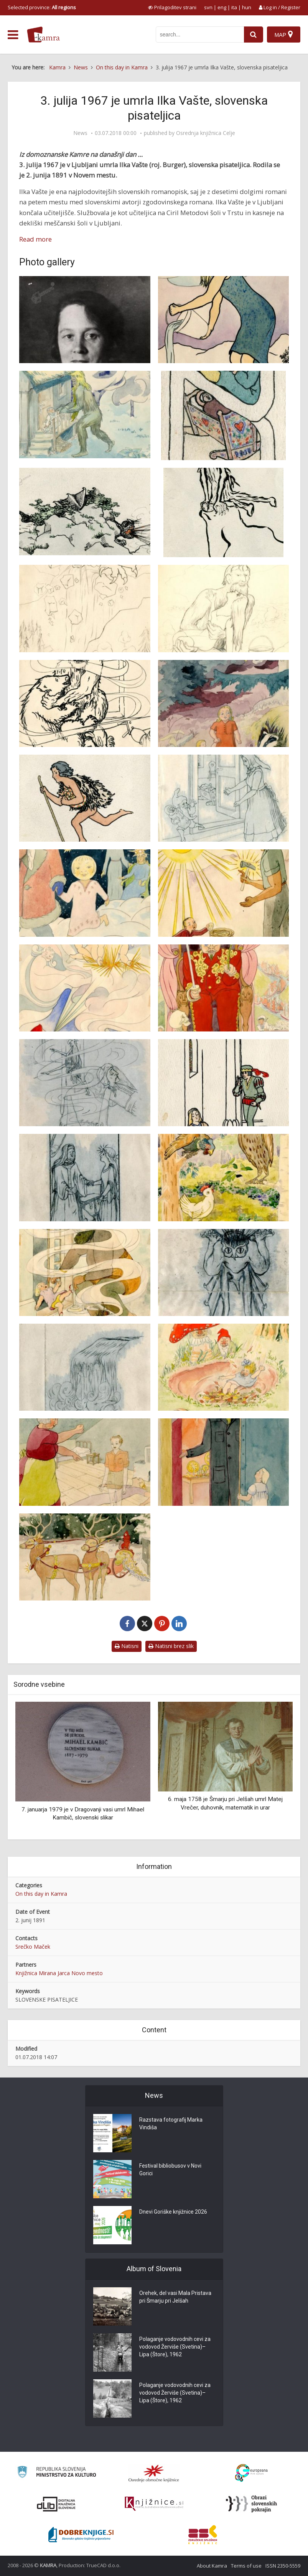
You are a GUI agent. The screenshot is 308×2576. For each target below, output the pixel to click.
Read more (35, 239)
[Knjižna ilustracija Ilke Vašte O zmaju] (223, 1272)
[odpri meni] (13, 35)
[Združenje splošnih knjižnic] (202, 2534)
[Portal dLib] (56, 2503)
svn (208, 7)
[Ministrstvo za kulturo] (56, 2473)
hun (246, 7)
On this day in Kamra (41, 1893)
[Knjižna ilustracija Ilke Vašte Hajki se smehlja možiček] (84, 892)
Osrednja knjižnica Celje (205, 133)
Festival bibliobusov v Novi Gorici (170, 2169)
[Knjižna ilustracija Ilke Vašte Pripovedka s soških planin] (84, 1367)
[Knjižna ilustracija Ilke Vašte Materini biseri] (223, 1082)
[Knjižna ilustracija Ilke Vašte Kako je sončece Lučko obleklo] (84, 987)
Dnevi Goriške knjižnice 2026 (173, 2212)
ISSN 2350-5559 (282, 2565)
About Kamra (212, 2565)
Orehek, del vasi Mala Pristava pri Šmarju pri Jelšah (175, 2297)
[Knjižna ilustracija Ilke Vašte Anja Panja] (223, 703)
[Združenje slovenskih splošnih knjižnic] (154, 2504)
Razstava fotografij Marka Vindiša (171, 2123)
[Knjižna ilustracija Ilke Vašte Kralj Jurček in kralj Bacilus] (223, 987)
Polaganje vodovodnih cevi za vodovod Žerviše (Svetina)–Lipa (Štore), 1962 (175, 2346)
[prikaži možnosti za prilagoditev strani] (172, 7)
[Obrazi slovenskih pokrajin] (251, 2503)
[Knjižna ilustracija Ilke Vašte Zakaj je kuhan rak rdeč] (84, 1557)
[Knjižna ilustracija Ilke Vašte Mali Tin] (84, 1082)
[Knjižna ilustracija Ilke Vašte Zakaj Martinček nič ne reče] (84, 1461)
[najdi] (253, 34)
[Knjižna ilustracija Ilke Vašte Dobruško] (223, 798)
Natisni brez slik (171, 1646)
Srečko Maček (32, 1946)
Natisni (126, 1646)
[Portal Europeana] (251, 2473)
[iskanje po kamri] (200, 34)
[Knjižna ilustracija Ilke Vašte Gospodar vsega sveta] (223, 892)
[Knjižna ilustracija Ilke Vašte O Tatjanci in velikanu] (84, 1272)
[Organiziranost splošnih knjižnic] (154, 2473)
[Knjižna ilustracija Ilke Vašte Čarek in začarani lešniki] (84, 798)
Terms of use (246, 2565)
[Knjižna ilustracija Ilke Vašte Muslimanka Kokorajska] (223, 1177)
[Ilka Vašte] (84, 319)
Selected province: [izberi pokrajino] (42, 7)
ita (234, 7)
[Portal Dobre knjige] (81, 2534)
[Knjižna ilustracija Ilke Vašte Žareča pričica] (223, 1461)
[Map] (283, 34)
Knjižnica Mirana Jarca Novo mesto (59, 1973)
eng (221, 7)
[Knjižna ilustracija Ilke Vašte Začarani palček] (223, 1367)
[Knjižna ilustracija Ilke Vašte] (223, 319)
